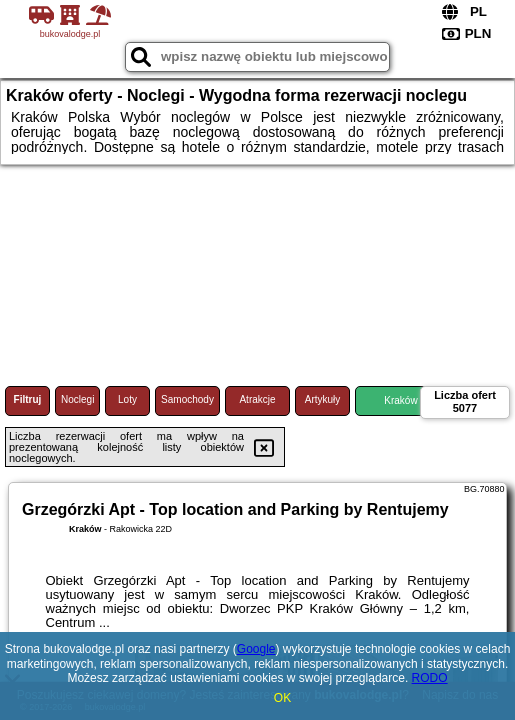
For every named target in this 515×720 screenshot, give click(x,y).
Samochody (187, 399)
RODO (430, 678)
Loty (127, 399)
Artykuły (323, 399)
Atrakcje (257, 399)
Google (256, 649)
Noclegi (77, 399)
